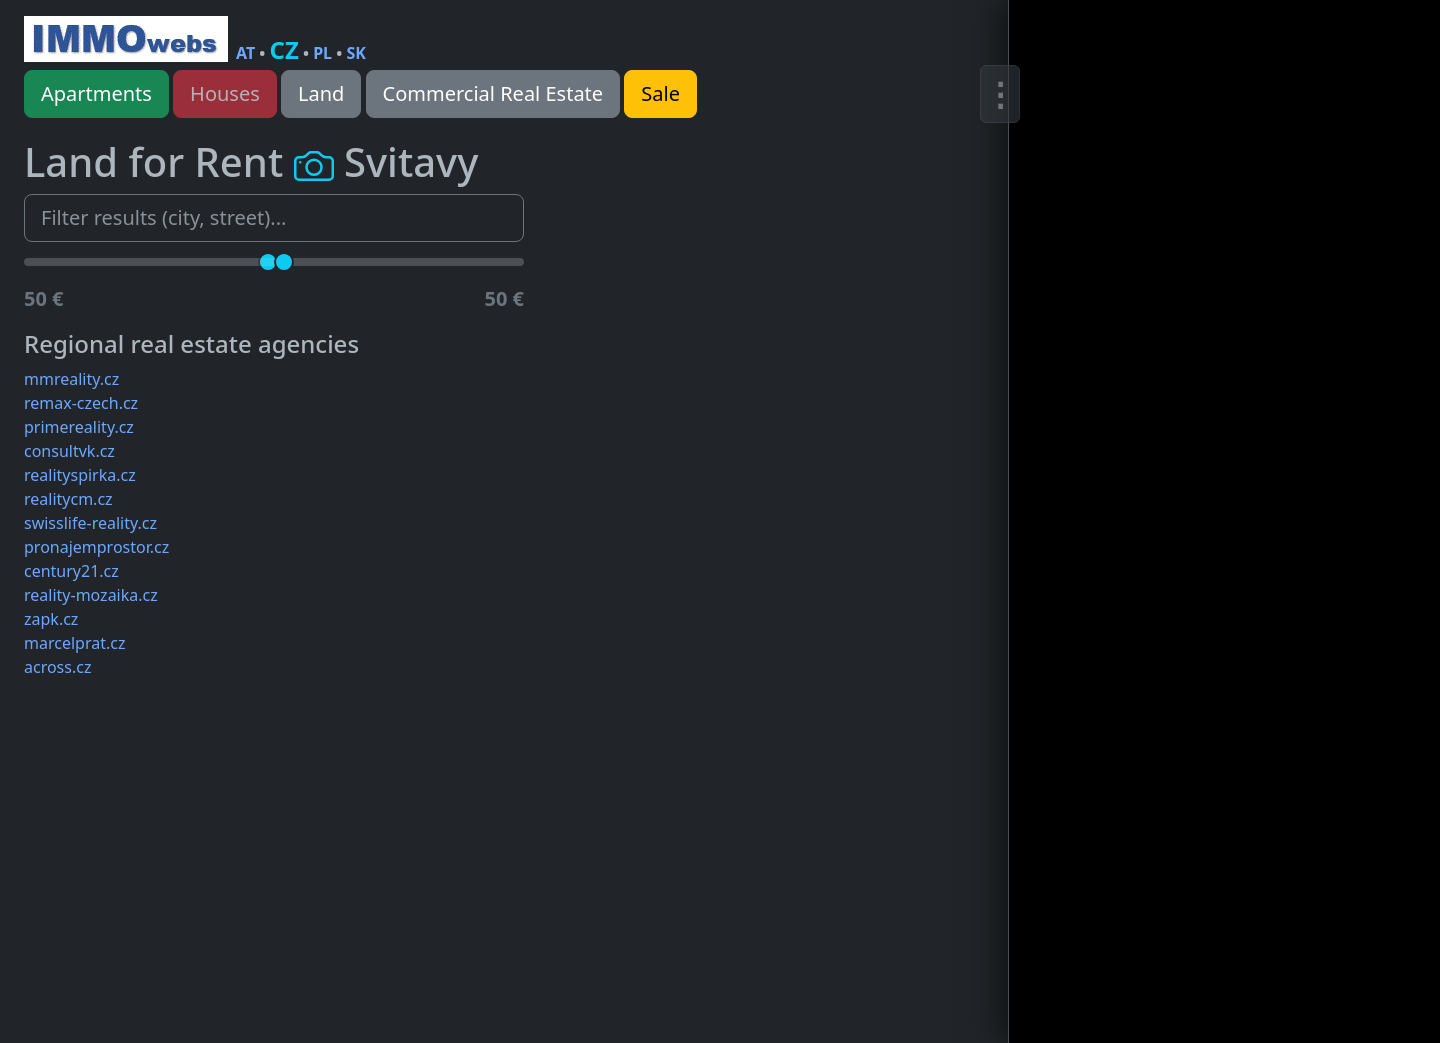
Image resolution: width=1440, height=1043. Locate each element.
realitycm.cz (68, 499)
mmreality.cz (71, 379)
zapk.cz (51, 619)
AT (245, 53)
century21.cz (71, 571)
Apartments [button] (96, 93)
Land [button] (321, 93)
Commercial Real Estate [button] (493, 93)
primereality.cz (79, 427)
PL (322, 53)
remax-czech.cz (81, 403)
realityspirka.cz (80, 475)
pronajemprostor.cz (96, 547)
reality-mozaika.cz (91, 595)
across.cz (57, 667)
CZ (284, 49)
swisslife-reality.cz (90, 523)
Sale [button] (660, 93)
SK (355, 53)
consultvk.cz (69, 451)
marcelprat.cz (74, 643)
